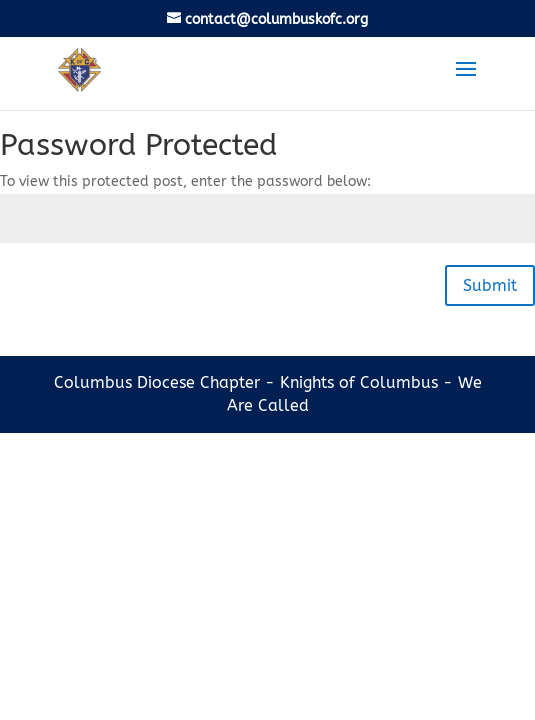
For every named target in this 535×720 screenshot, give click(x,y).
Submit (490, 285)
